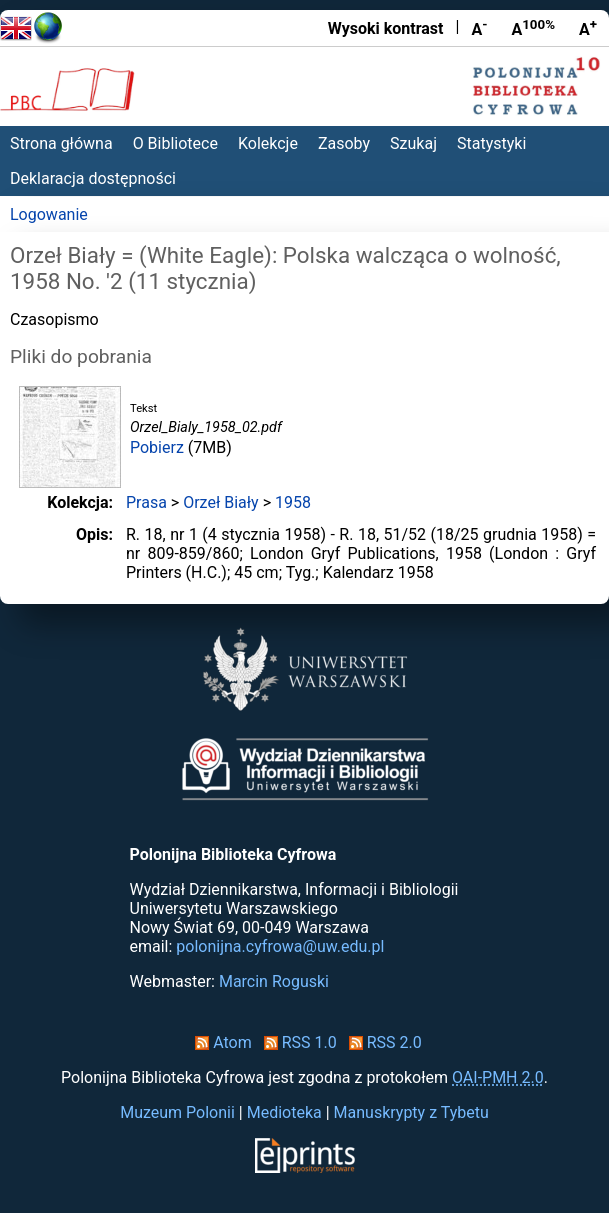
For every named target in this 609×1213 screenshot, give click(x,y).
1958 (293, 502)
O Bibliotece (175, 143)
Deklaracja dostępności (93, 178)
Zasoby (344, 143)
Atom (219, 1042)
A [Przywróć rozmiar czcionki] (533, 28)
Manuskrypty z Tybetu (411, 1112)
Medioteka (284, 1112)
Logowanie (49, 214)
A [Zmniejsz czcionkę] (479, 28)
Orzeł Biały (220, 502)
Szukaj (413, 143)
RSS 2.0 (381, 1042)
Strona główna (61, 143)
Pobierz (157, 447)
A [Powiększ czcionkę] (588, 28)
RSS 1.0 (296, 1042)
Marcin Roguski (274, 981)
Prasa (146, 502)
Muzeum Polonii (177, 1112)
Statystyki (491, 143)
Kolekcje (268, 143)
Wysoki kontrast (386, 28)
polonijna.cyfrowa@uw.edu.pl (280, 946)
